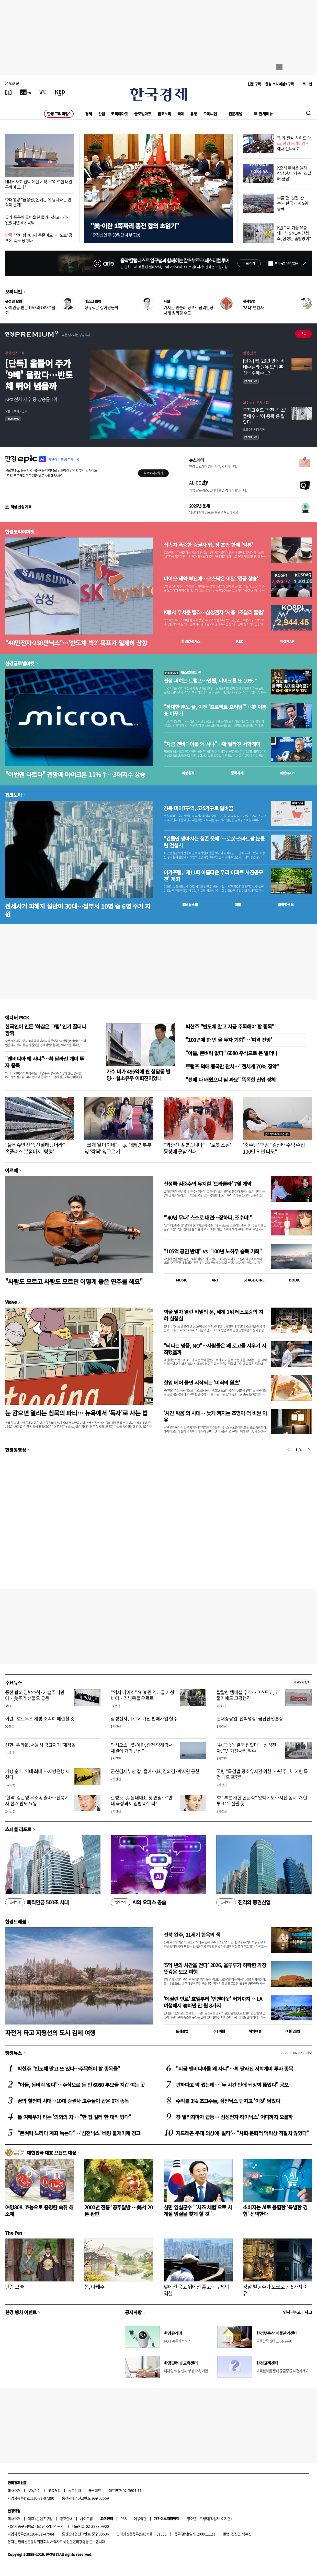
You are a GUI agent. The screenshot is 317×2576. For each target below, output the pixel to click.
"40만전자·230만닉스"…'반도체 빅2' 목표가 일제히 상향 (76, 643)
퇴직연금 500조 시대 (37, 1902)
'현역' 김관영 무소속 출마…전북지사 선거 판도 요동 (37, 1800)
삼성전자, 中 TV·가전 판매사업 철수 (144, 1718)
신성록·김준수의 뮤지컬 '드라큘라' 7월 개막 (207, 1183)
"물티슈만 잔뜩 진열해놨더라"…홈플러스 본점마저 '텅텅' (37, 1148)
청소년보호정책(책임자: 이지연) (209, 2518)
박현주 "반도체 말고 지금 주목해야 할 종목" (230, 1026)
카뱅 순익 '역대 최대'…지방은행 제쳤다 (37, 1774)
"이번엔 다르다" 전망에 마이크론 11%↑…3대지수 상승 (75, 774)
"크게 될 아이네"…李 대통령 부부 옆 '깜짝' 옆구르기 (117, 1148)
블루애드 (94, 2490)
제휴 (31, 2518)
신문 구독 (254, 83)
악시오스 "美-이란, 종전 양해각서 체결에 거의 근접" (142, 1747)
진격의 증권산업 (243, 1902)
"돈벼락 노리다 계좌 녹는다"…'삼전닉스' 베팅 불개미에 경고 (78, 2133)
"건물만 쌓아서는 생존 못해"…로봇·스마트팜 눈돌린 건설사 (214, 842)
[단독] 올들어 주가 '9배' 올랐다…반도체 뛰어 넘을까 (39, 374)
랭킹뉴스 (13, 2053)
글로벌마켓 (142, 113)
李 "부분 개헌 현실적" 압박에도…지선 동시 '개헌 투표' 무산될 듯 (262, 1800)
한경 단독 (249, 352)
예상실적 (188, 772)
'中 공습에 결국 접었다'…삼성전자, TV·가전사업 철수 (246, 1747)
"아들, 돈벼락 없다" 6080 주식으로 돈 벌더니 (231, 1053)
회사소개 (14, 2490)
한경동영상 (15, 1449)
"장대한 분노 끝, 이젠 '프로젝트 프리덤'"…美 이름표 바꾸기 (215, 710)
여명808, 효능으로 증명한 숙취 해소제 (39, 2210)
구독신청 (34, 2490)
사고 (308, 2312)
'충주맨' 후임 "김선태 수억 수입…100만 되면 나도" (276, 1148)
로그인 (307, 83)
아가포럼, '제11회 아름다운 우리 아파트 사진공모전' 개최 (213, 875)
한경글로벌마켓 (20, 663)
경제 (88, 113)
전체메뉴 (266, 113)
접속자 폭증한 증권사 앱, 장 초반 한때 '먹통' (208, 545)
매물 (238, 904)
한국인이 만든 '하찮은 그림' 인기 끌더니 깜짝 (45, 1030)
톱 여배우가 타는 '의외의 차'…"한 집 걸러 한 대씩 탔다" (74, 2117)
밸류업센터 (285, 904)
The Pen (13, 2232)
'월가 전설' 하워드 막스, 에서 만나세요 (294, 143)
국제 (180, 113)
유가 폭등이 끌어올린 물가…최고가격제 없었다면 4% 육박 (38, 220)
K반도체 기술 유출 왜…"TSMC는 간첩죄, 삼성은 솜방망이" (294, 232)
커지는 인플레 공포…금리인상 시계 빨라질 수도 (188, 310)
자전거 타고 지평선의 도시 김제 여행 (50, 2033)
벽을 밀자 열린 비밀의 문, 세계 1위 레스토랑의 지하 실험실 (213, 1315)
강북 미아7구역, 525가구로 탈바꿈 (198, 808)
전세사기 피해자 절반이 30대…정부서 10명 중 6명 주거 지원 (78, 910)
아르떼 (11, 1170)
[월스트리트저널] (43, 92)
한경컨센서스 (190, 641)
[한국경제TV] (25, 92)
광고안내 (74, 2490)
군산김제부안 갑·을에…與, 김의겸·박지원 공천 (155, 1771)
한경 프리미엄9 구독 (279, 83)
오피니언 (210, 113)
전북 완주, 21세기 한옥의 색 (192, 1934)
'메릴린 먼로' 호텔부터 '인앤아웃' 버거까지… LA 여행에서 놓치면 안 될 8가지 (213, 2002)
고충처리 (54, 2490)
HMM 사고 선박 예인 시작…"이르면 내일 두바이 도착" (38, 184)
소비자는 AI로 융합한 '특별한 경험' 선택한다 (275, 2210)
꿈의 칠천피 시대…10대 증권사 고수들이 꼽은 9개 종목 (73, 2101)
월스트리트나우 (182, 672)
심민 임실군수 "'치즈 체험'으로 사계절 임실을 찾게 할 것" (198, 2210)
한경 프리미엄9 (59, 113)
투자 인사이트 (15, 352)
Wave (11, 1301)
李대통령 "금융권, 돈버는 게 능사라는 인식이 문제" (38, 202)
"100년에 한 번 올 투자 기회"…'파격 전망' (229, 1039)
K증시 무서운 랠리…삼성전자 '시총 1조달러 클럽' (294, 173)
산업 (101, 113)
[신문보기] (8, 92)
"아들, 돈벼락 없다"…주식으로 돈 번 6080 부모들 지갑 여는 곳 (81, 2084)
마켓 (287, 641)
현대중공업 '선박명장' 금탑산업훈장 (250, 1718)
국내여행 (218, 2031)
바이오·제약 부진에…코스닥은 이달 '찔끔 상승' (211, 578)
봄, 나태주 (94, 2286)
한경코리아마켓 (20, 531)
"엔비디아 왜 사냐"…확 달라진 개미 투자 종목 (44, 1062)
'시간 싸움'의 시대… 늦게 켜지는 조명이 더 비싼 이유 (215, 1416)
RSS (123, 2518)
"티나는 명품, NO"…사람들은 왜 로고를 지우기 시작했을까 (215, 1349)
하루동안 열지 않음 (286, 263)
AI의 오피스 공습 (138, 1902)
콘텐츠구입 (44, 2518)
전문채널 (235, 113)
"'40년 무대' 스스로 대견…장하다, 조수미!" (208, 1217)
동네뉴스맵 (190, 904)
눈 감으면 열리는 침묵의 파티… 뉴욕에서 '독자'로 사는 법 (76, 1413)
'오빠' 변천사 (253, 307)
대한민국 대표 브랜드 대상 (51, 2152)
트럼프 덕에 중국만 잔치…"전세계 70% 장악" (232, 1066)
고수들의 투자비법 (256, 402)
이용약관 (140, 2518)
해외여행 (255, 2031)
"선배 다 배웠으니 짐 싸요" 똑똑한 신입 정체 (231, 1079)
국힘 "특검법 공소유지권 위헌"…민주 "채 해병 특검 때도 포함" (262, 1774)
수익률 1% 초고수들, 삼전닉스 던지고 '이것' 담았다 (228, 2101)
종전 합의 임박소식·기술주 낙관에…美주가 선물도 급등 (34, 1695)
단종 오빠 (14, 2286)
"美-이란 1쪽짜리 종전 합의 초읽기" (134, 225)
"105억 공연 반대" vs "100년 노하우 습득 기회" (213, 1251)
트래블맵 (182, 2031)
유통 (193, 113)
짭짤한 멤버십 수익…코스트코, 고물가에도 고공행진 (248, 1695)
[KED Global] (60, 92)
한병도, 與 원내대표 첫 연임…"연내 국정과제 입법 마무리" (141, 1800)
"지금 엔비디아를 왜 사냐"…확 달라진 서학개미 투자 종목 (234, 2068)
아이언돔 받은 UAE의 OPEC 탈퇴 (30, 310)
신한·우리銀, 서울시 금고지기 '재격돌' (40, 1744)
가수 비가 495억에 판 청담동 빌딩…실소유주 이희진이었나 (138, 1075)
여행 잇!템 (292, 2031)
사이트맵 (86, 2518)
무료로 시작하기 (153, 473)
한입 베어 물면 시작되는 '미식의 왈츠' (202, 1382)
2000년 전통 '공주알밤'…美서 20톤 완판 (118, 2210)
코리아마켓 (119, 113)
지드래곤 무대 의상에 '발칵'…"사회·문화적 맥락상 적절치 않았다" (242, 2133)
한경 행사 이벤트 (21, 2312)
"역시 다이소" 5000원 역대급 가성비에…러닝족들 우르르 (142, 1695)
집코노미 (164, 113)
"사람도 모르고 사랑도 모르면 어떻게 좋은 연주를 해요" (74, 1281)
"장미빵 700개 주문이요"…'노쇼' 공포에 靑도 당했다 (38, 237)
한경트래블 (15, 1921)
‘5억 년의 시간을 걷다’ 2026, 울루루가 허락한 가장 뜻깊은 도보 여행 (215, 1968)
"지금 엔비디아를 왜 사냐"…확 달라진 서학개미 (212, 744)
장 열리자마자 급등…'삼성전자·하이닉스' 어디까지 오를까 (234, 2117)
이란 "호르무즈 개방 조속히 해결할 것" (40, 1718)
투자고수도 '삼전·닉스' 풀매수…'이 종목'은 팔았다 (264, 416)
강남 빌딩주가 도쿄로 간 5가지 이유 (275, 2290)
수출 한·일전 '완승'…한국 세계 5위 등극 (292, 203)
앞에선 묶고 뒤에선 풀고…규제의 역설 (196, 2290)
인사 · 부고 (292, 2312)
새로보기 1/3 (301, 1682)
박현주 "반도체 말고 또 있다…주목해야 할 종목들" (68, 2068)
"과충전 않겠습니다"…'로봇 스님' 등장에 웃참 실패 (197, 1148)
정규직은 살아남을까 (101, 307)
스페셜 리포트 (18, 1829)
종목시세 (237, 772)
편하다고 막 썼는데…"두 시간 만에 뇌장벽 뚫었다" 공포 (232, 2084)
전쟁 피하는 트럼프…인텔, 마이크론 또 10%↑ (211, 680)
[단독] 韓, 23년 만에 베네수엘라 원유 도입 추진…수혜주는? (264, 366)
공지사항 (133, 2312)
